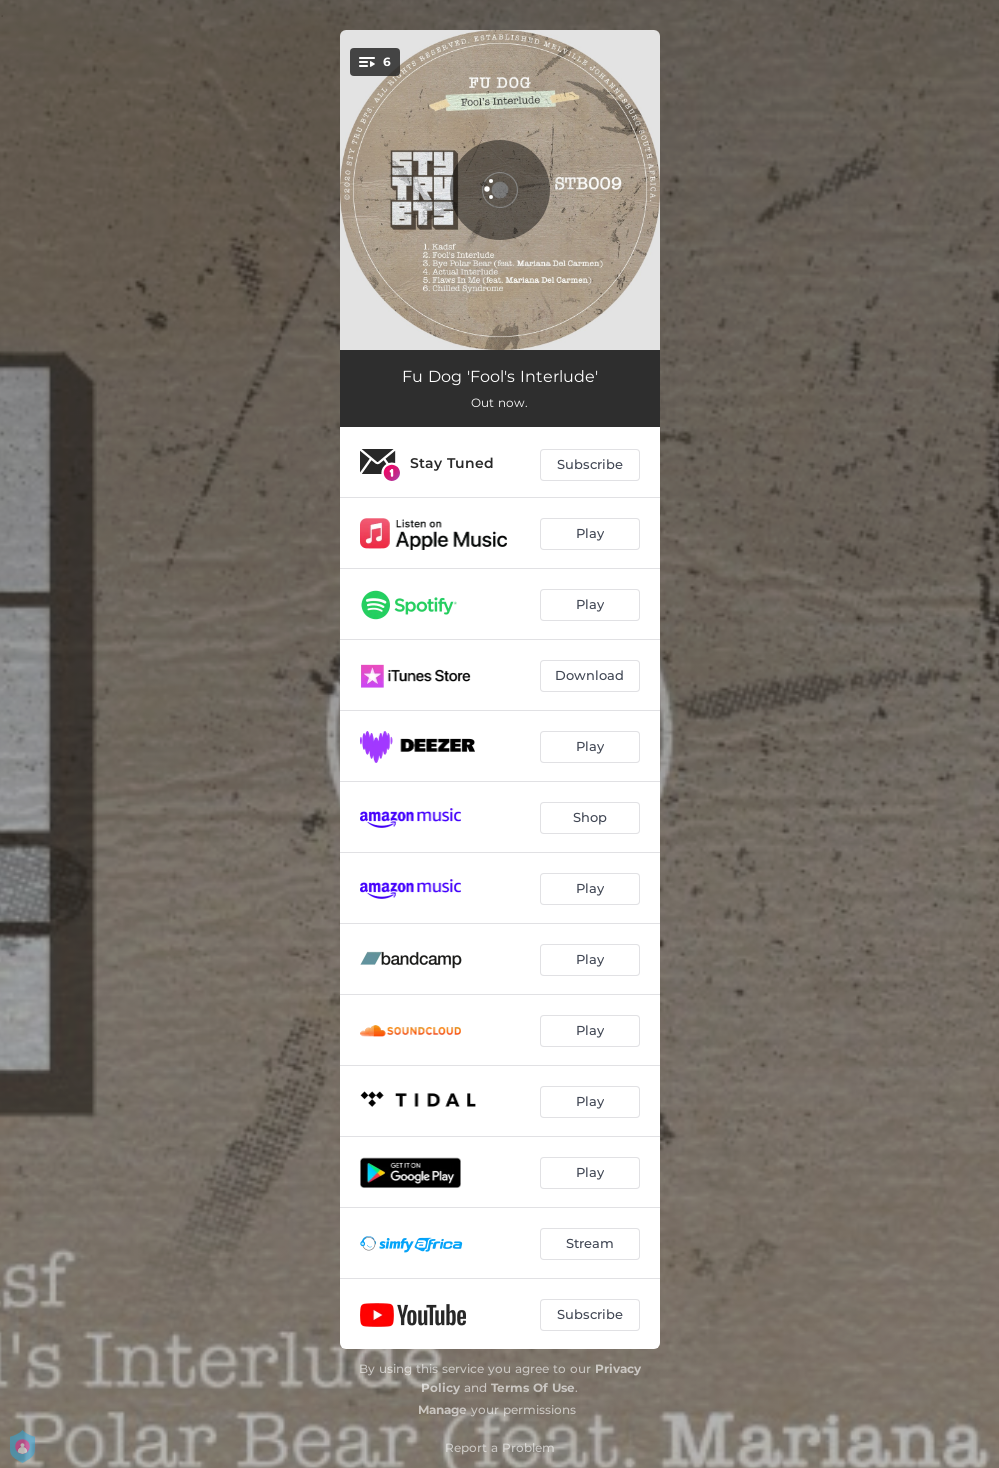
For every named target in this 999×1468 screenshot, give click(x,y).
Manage (442, 1409)
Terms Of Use (533, 1387)
